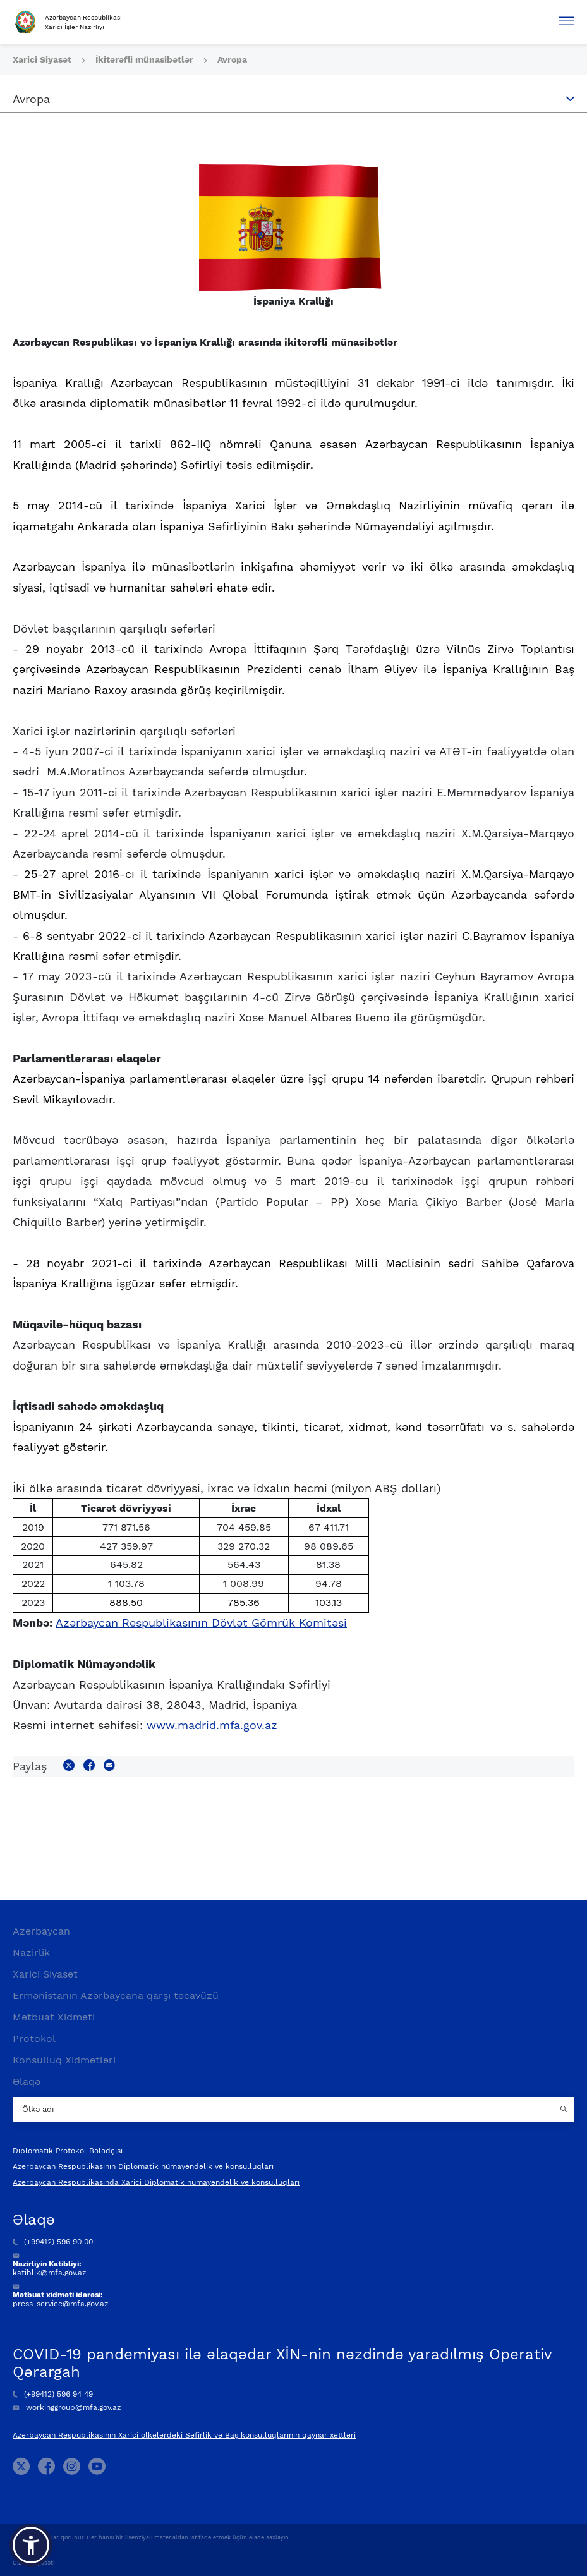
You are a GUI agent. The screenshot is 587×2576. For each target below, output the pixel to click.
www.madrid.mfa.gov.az (212, 1725)
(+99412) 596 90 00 (53, 2241)
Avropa (232, 59)
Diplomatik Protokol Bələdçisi (68, 2150)
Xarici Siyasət (43, 59)
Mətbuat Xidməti (54, 2017)
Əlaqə (26, 2081)
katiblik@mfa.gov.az (49, 2272)
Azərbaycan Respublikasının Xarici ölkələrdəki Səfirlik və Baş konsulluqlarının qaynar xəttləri (184, 2435)
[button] (31, 2545)
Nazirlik (31, 1953)
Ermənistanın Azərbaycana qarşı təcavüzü (116, 1996)
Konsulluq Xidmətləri (64, 2060)
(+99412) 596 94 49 (53, 2394)
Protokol (34, 2038)
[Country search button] (564, 2109)
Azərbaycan (41, 1931)
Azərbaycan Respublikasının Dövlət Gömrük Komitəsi (201, 1622)
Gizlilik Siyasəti (33, 2563)
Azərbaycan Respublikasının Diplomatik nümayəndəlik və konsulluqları (143, 2166)
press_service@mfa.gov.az (60, 2303)
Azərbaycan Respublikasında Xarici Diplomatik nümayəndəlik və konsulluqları (156, 2182)
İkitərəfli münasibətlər (145, 59)
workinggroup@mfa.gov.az (67, 2407)
